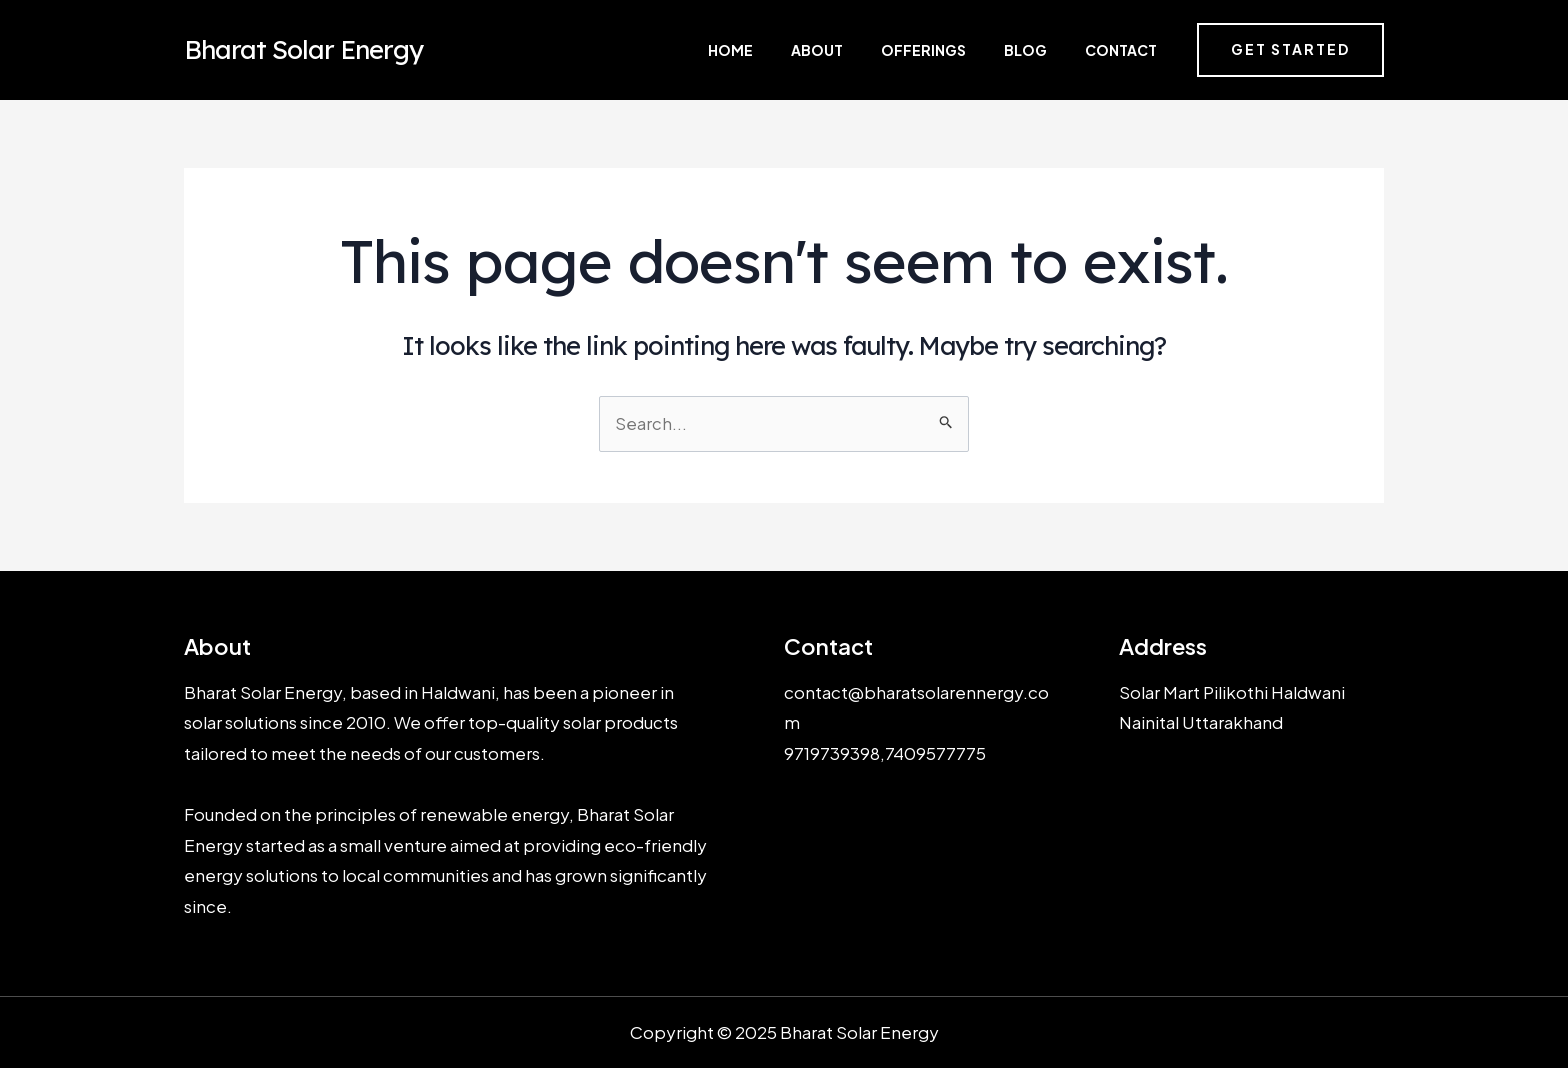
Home (817, 50)
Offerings (968, 50)
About (883, 50)
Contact (1124, 50)
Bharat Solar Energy (303, 49)
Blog (1049, 50)
